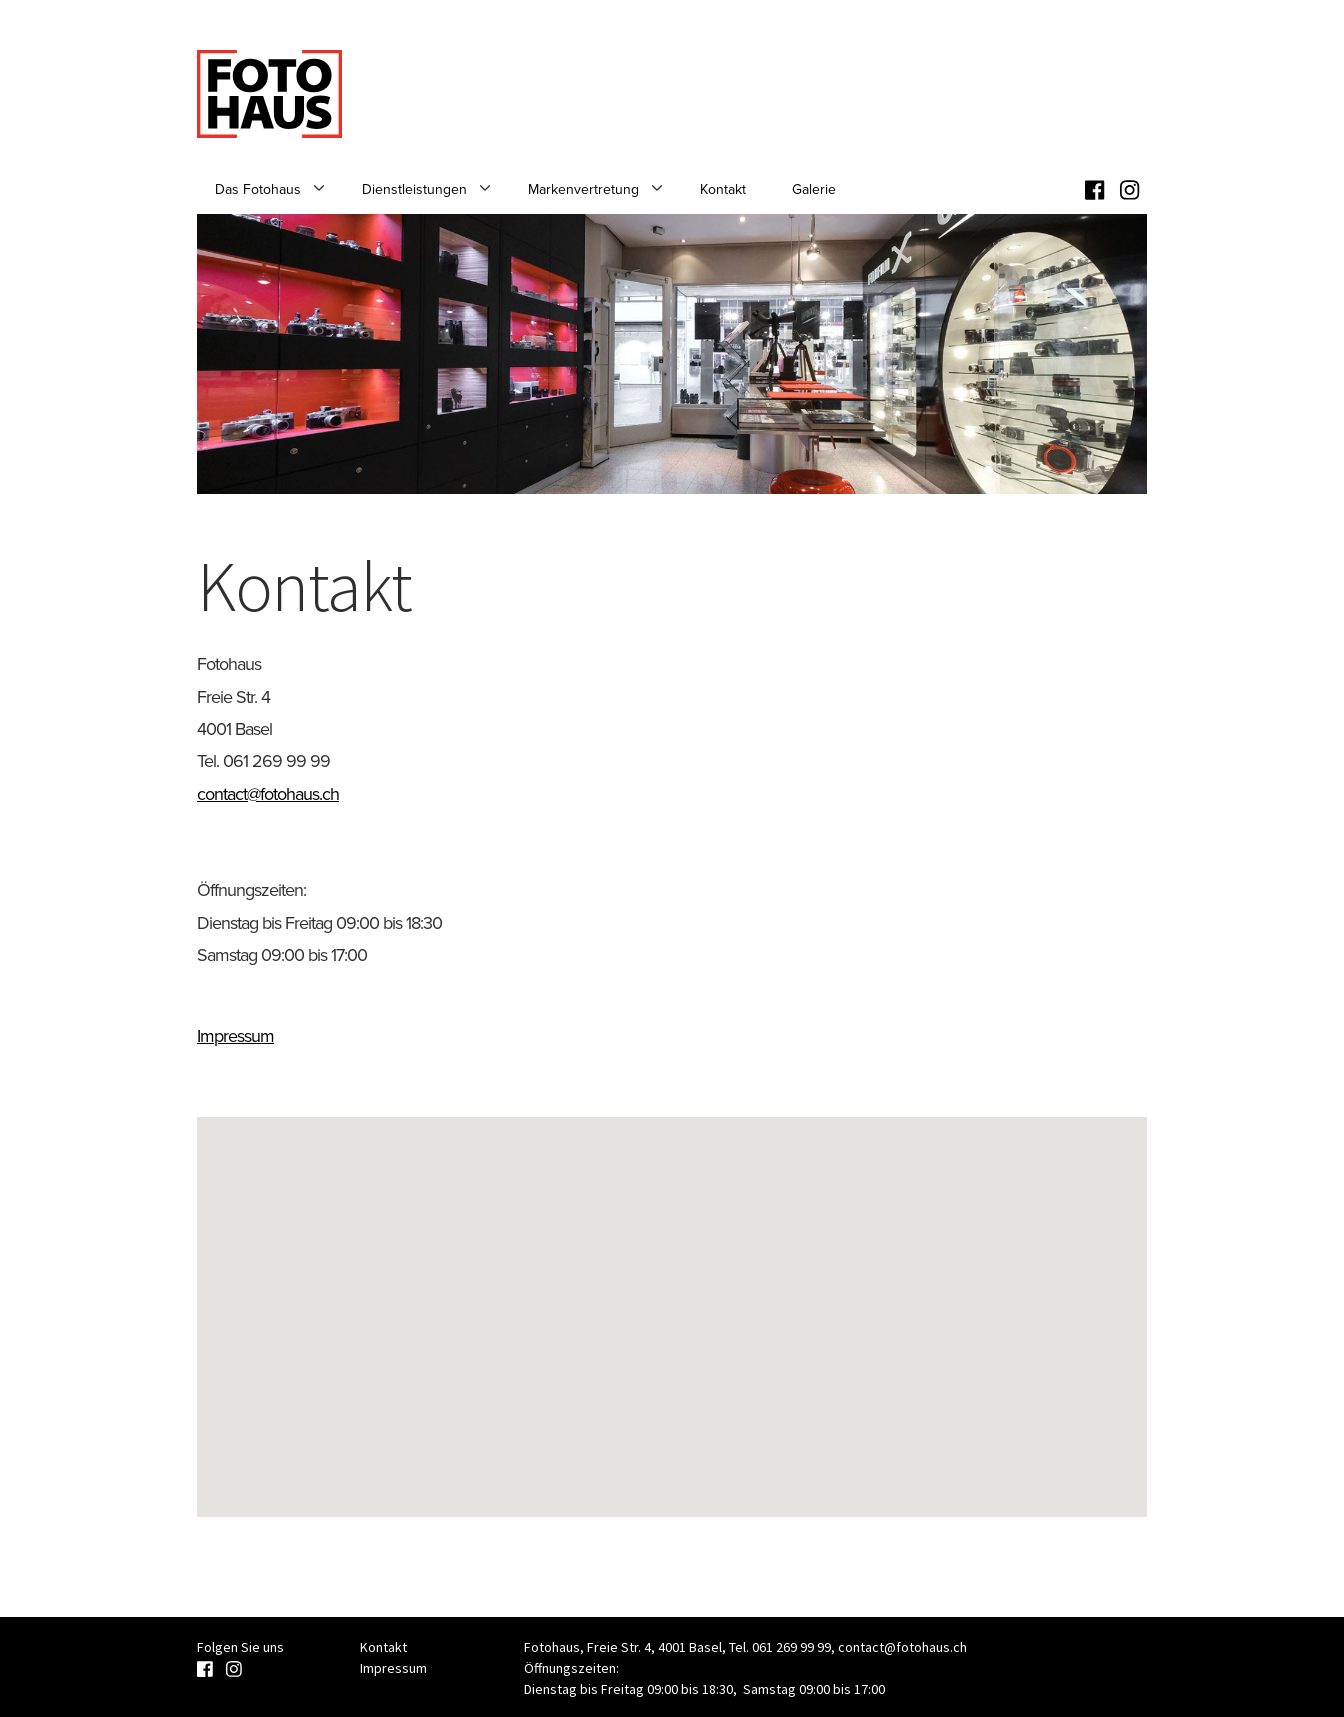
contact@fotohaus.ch (268, 794)
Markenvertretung (583, 189)
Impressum (235, 1036)
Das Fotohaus (258, 189)
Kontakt (723, 189)
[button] (672, 1298)
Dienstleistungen (414, 189)
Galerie (814, 189)
